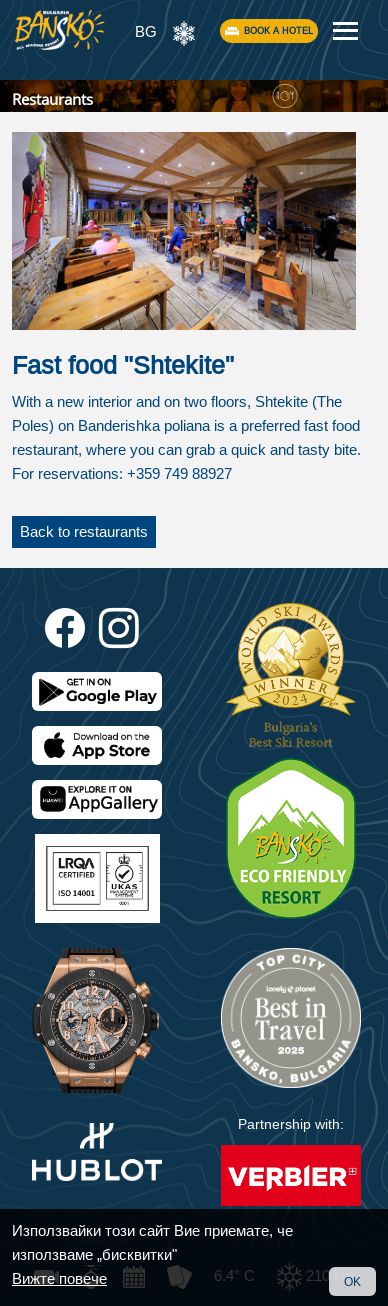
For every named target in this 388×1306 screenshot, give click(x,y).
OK (352, 1281)
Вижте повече (59, 1278)
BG (146, 31)
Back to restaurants (84, 531)
